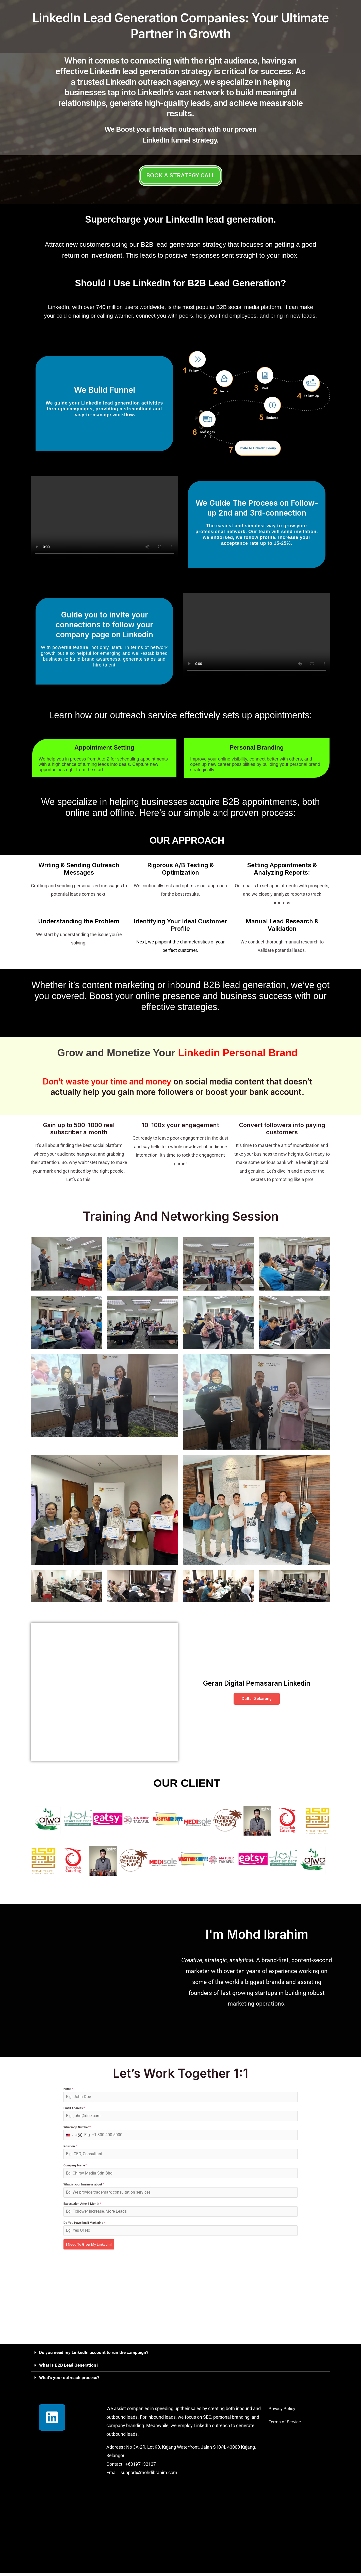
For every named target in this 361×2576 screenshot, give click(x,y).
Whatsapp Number (77, 2132)
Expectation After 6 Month (82, 2208)
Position (70, 2151)
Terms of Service (286, 2424)
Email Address (74, 2113)
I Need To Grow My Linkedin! (89, 2249)
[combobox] (73, 2140)
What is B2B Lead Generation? (70, 2367)
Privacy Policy (282, 2411)
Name (68, 2094)
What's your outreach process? (70, 2380)
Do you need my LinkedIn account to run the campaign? (95, 2355)
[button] (36, 1825)
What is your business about (83, 2189)
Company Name (75, 2170)
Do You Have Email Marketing (84, 2227)
